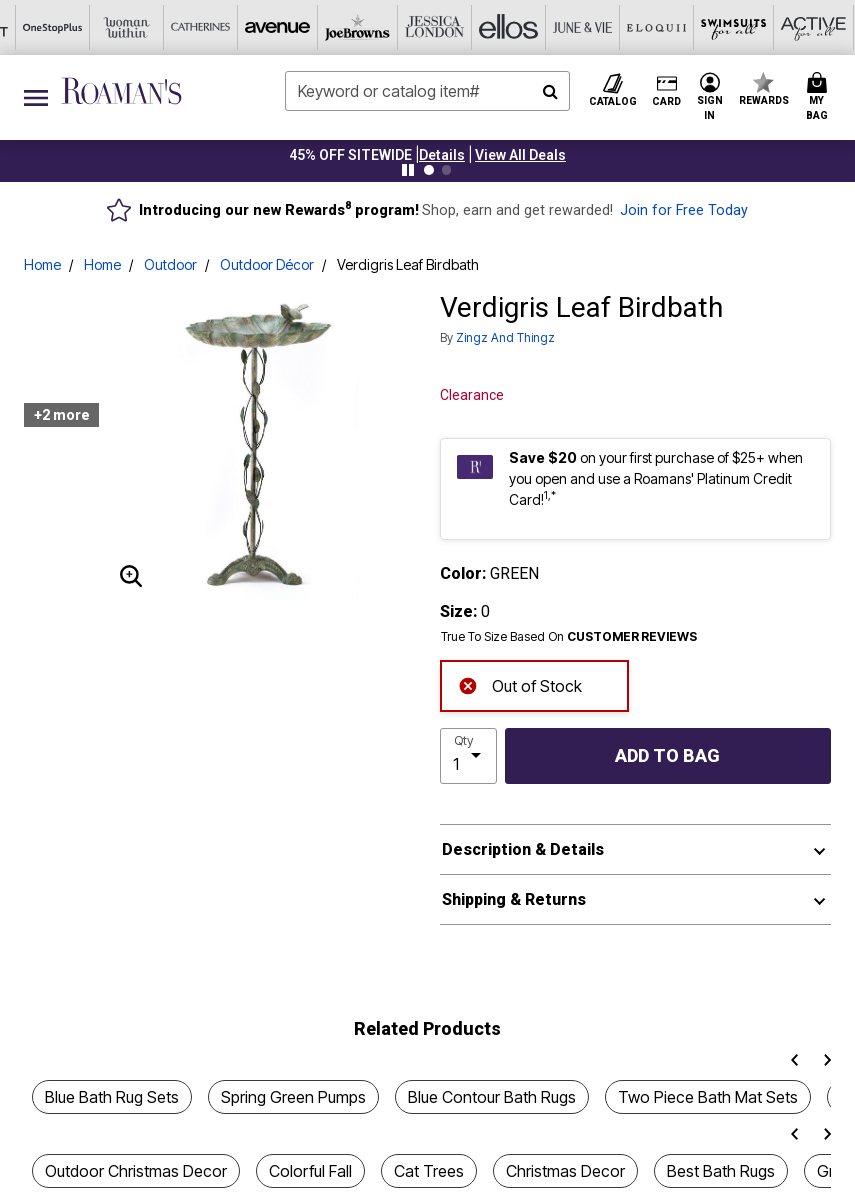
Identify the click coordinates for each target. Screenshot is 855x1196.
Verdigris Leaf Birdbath (408, 264)
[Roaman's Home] (121, 91)
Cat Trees (429, 1171)
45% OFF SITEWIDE (350, 155)
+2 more (62, 415)
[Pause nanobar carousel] (408, 170)
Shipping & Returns (514, 899)
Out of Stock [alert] (520, 684)
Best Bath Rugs (721, 1171)
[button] (442, 155)
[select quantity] (468, 756)
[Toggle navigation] (36, 97)
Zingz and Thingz (505, 337)
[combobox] (427, 91)
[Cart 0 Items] (819, 97)
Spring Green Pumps (293, 1097)
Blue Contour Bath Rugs (492, 1097)
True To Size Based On (569, 637)
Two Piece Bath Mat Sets (708, 1097)
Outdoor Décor (267, 264)
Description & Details (523, 849)
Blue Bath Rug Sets (112, 1097)
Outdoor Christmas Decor (136, 1171)
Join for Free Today (684, 210)
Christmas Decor (565, 1171)
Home (42, 264)
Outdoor (170, 264)
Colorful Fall (310, 1171)
